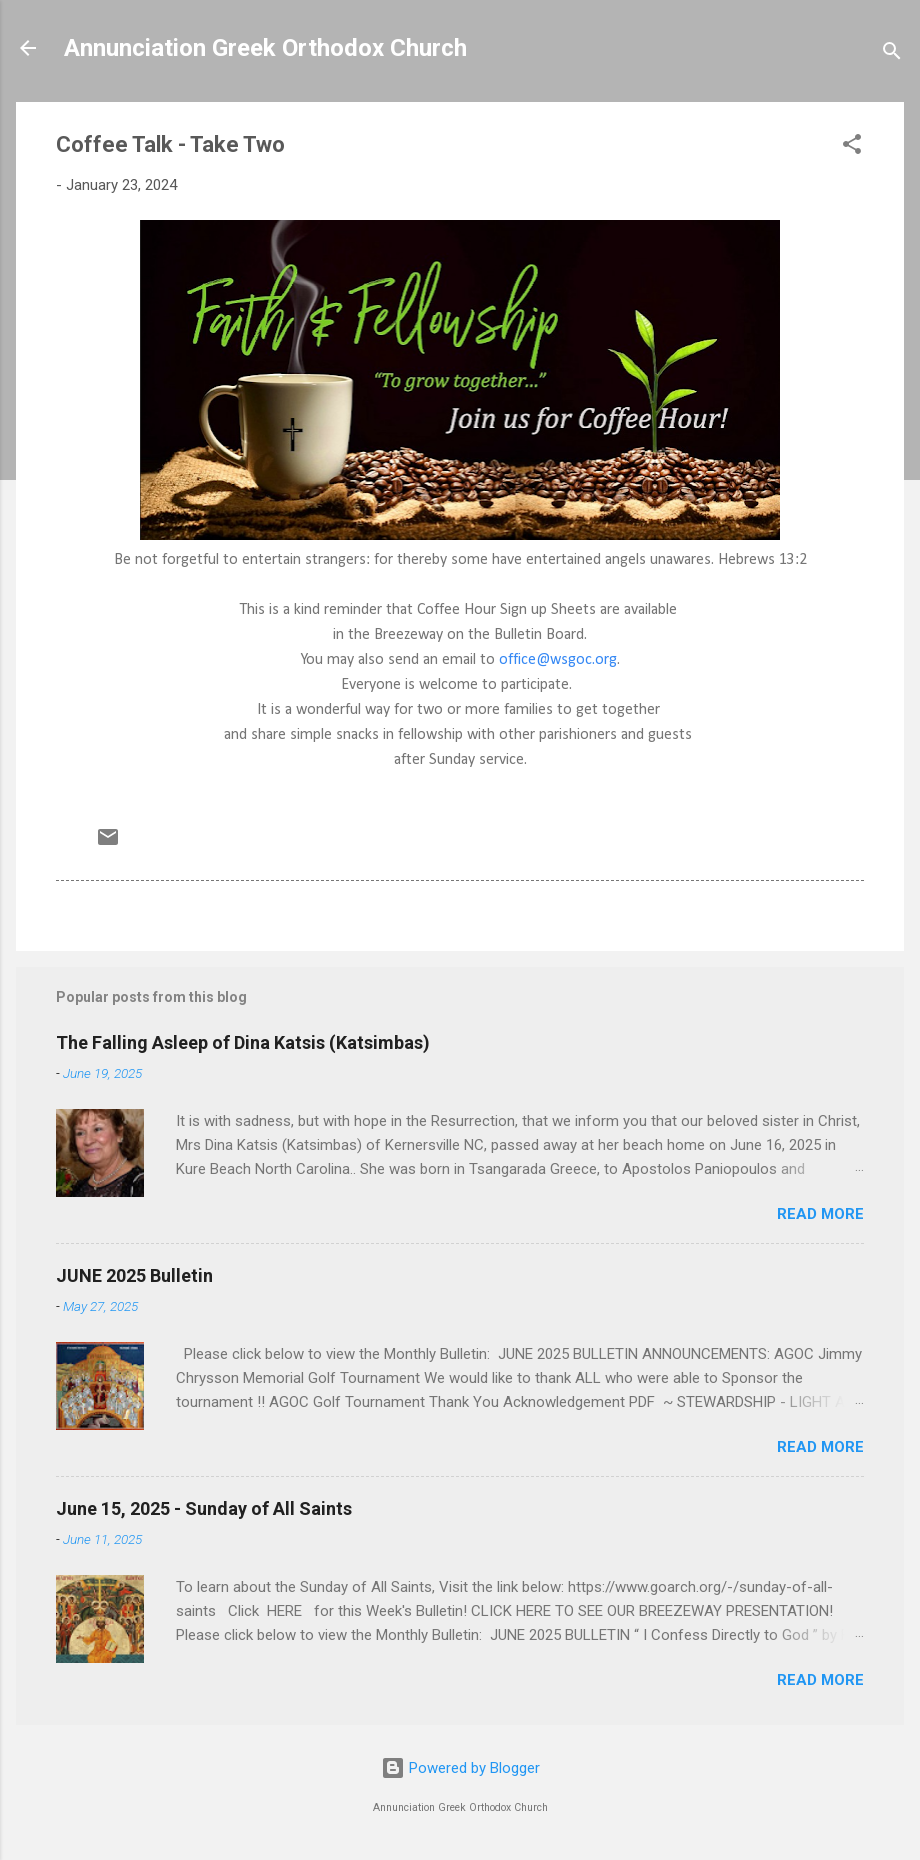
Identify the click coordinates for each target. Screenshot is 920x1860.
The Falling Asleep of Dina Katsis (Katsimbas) (243, 1042)
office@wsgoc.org (558, 660)
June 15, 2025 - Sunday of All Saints (204, 1508)
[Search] (892, 54)
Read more (820, 1214)
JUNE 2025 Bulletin (134, 1275)
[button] (852, 147)
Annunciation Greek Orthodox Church (265, 48)
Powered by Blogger (460, 1768)
